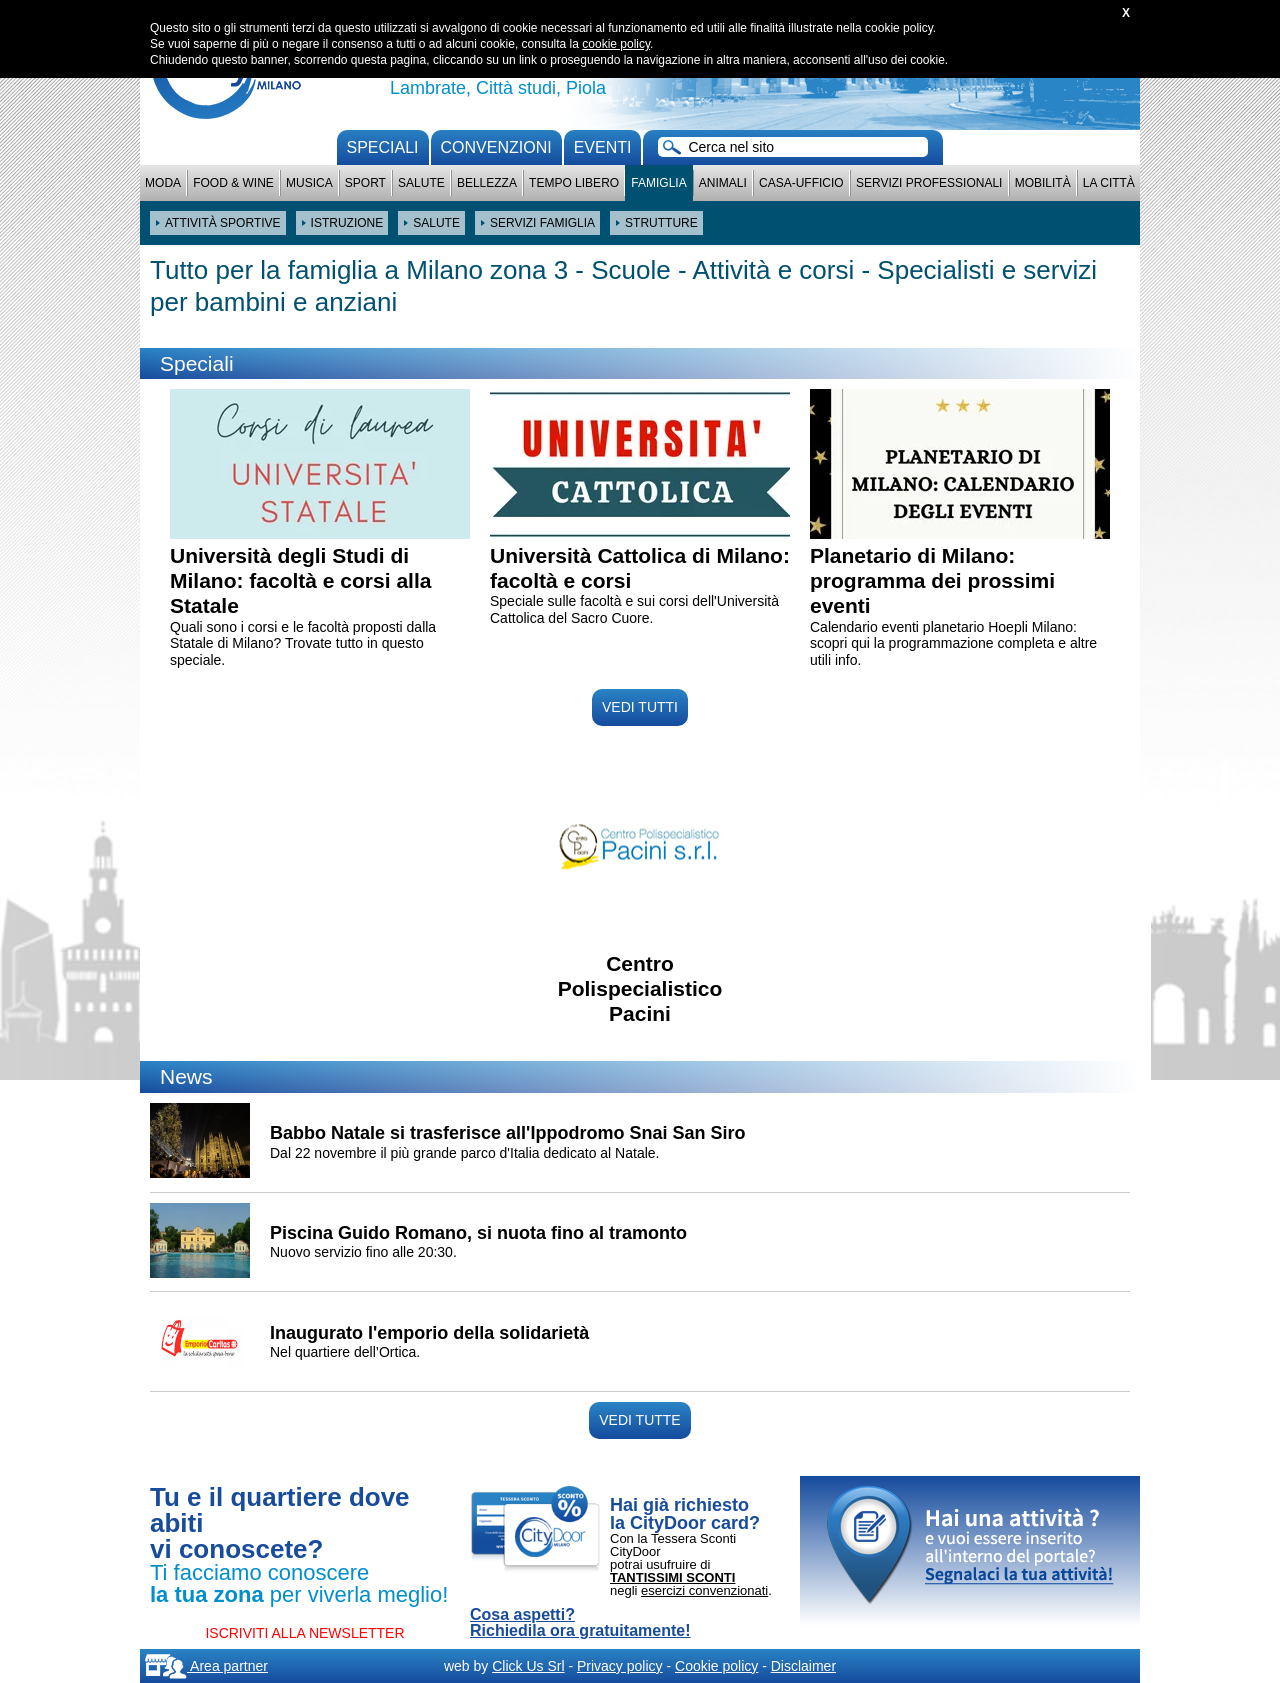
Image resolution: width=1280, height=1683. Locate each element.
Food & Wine (233, 183)
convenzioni (496, 147)
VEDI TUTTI (640, 707)
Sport (365, 183)
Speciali (383, 147)
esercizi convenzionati (704, 1590)
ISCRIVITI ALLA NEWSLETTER (304, 1633)
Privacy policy (620, 1666)
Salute (421, 183)
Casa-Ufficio (801, 183)
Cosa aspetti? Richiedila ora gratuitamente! (580, 1623)
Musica (309, 183)
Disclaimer (803, 1666)
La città (1109, 183)
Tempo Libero (574, 183)
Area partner (206, 1666)
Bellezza (487, 183)
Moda (163, 183)
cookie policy (616, 44)
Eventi (603, 147)
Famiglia (658, 183)
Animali (723, 183)
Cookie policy (716, 1666)
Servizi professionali (929, 183)
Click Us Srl (528, 1666)
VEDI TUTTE (639, 1420)
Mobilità (1043, 183)
